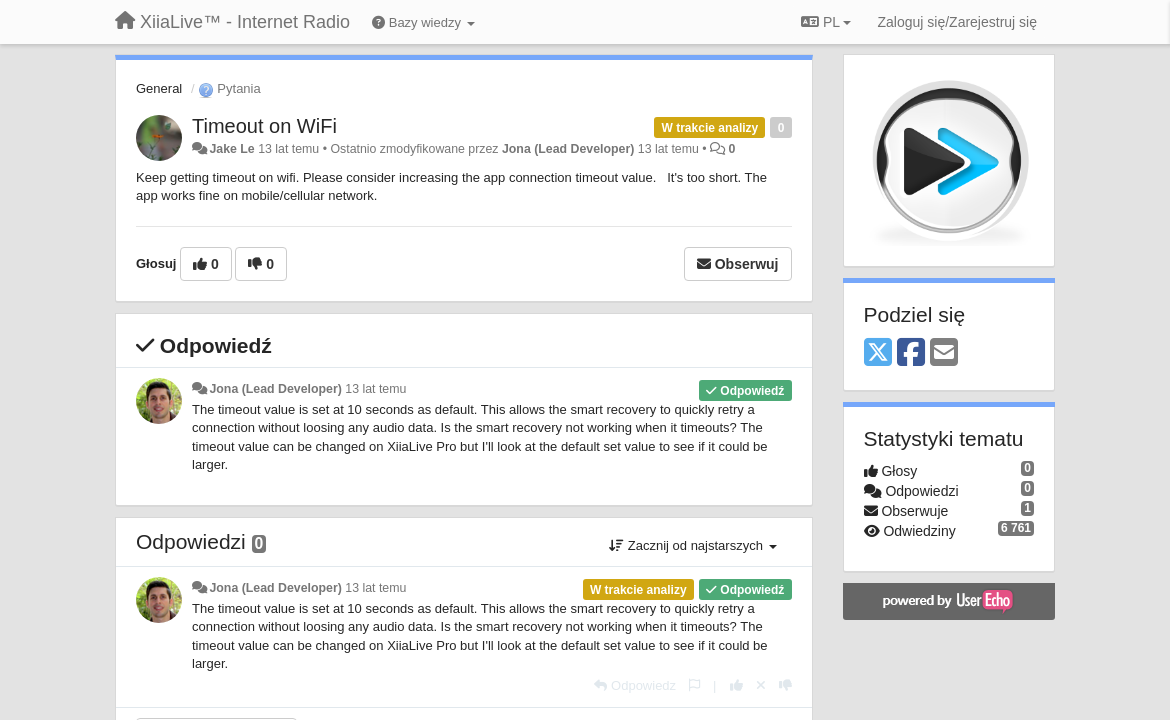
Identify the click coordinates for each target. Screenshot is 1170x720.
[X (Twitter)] (878, 353)
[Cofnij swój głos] (761, 685)
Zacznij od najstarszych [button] (692, 545)
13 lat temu (375, 389)
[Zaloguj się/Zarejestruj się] (957, 22)
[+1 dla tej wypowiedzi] (736, 685)
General (159, 88)
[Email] (944, 353)
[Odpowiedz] (635, 685)
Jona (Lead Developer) (568, 149)
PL (826, 22)
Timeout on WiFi (264, 126)
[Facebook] (911, 353)
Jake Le (231, 149)
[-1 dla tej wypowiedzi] (785, 685)
